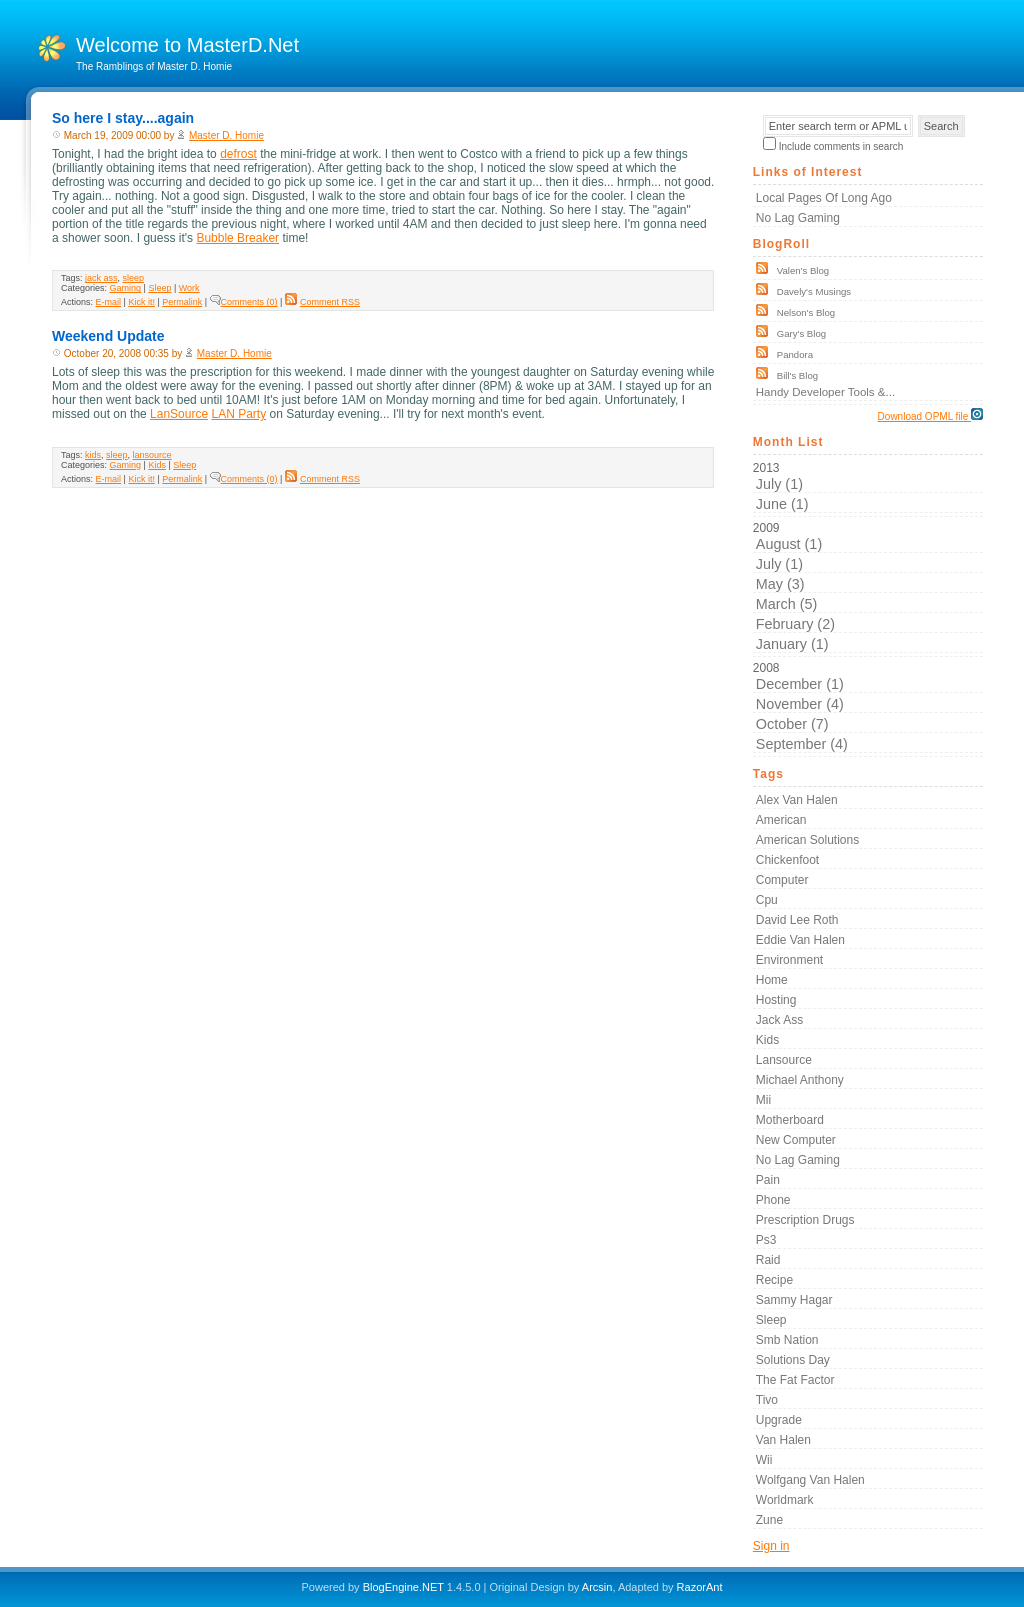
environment (789, 960)
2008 (868, 707)
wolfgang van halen (810, 1480)
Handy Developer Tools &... (825, 392)
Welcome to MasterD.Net (187, 45)
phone (773, 1200)
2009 (868, 587)
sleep (134, 278)
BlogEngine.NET (403, 1587)
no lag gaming (798, 1160)
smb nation (787, 1340)
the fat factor (795, 1380)
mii (763, 1100)
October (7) (792, 724)
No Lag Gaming (798, 218)
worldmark (785, 1500)
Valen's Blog (803, 270)
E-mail (109, 302)
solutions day (793, 1360)
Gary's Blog (801, 333)
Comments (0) (244, 302)
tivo (767, 1400)
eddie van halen (800, 940)
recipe (774, 1280)
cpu (767, 900)
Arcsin (597, 1587)
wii (764, 1460)
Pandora (795, 354)
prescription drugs (805, 1220)
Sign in (771, 1546)
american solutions (807, 840)
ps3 (766, 1240)
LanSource (179, 414)
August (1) (789, 544)
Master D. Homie (226, 135)
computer (782, 880)
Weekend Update (108, 336)
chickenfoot (787, 860)
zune (769, 1520)
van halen (783, 1440)
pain (768, 1180)
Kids (157, 465)
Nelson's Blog (806, 312)
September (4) (802, 744)
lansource (152, 455)
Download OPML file (931, 415)
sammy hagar (794, 1300)
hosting (776, 1000)
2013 (868, 487)
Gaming (126, 288)
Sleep (159, 288)
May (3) (780, 584)
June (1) (782, 504)
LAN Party (238, 414)
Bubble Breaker (237, 238)
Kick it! (141, 302)
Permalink (182, 302)
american (781, 820)
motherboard (790, 1120)
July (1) (779, 484)
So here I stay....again (123, 118)
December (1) (800, 684)
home (772, 980)
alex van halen (797, 800)
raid (768, 1260)
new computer (796, 1140)
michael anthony (800, 1080)
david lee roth (797, 920)
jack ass (101, 278)
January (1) (792, 644)
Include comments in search (841, 146)
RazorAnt (700, 1587)
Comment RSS (322, 302)
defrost (238, 154)
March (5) (787, 604)
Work (189, 288)
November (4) (800, 704)
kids (93, 455)
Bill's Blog (797, 375)
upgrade (779, 1420)
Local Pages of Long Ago (824, 198)
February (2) (795, 624)
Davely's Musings (814, 291)
